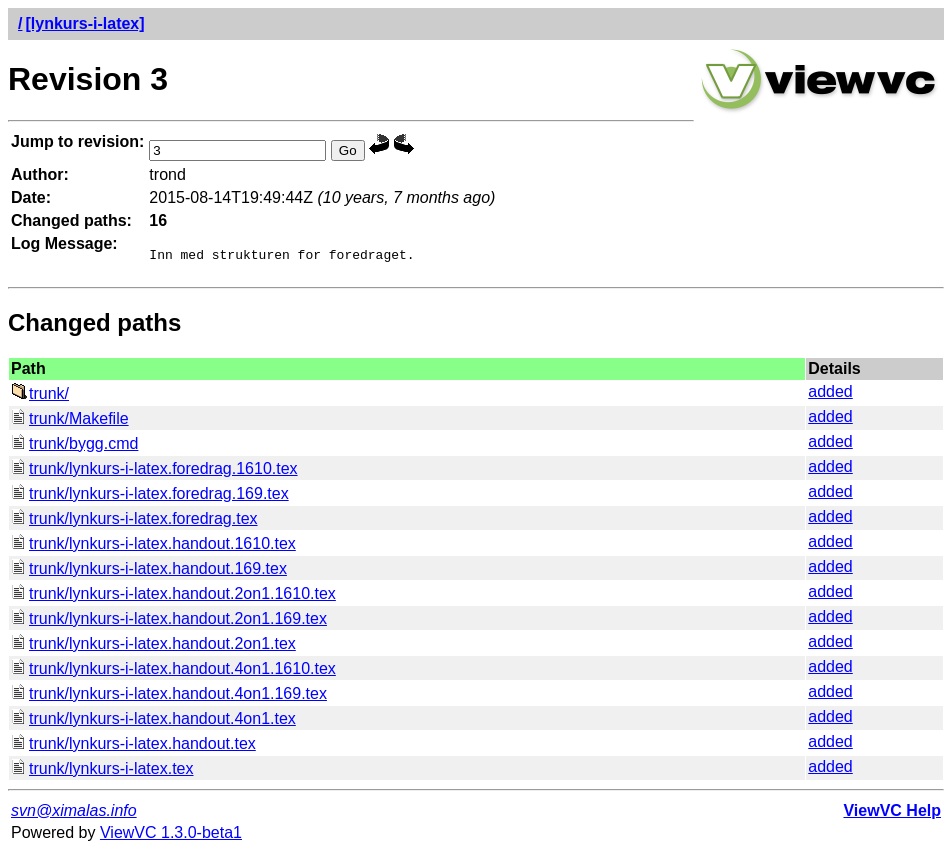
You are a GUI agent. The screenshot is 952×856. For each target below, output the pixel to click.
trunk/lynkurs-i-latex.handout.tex (133, 746)
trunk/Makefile (70, 421)
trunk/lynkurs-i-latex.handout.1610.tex (153, 546)
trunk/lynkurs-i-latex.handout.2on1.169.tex (169, 621)
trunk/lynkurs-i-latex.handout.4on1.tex (153, 721)
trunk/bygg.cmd (74, 446)
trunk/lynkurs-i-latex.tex (102, 771)
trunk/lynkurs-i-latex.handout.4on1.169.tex (169, 696)
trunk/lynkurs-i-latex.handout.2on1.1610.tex (173, 596)
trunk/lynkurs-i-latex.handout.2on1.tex (153, 646)
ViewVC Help (892, 813)
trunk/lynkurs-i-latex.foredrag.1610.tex (154, 471)
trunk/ (40, 396)
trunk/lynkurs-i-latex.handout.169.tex (149, 571)
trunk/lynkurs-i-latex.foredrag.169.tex (150, 496)
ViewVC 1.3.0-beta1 (171, 835)
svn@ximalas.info (74, 813)
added (830, 394)
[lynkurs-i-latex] (84, 23)
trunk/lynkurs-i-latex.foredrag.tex (134, 521)
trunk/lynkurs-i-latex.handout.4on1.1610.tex (173, 671)
